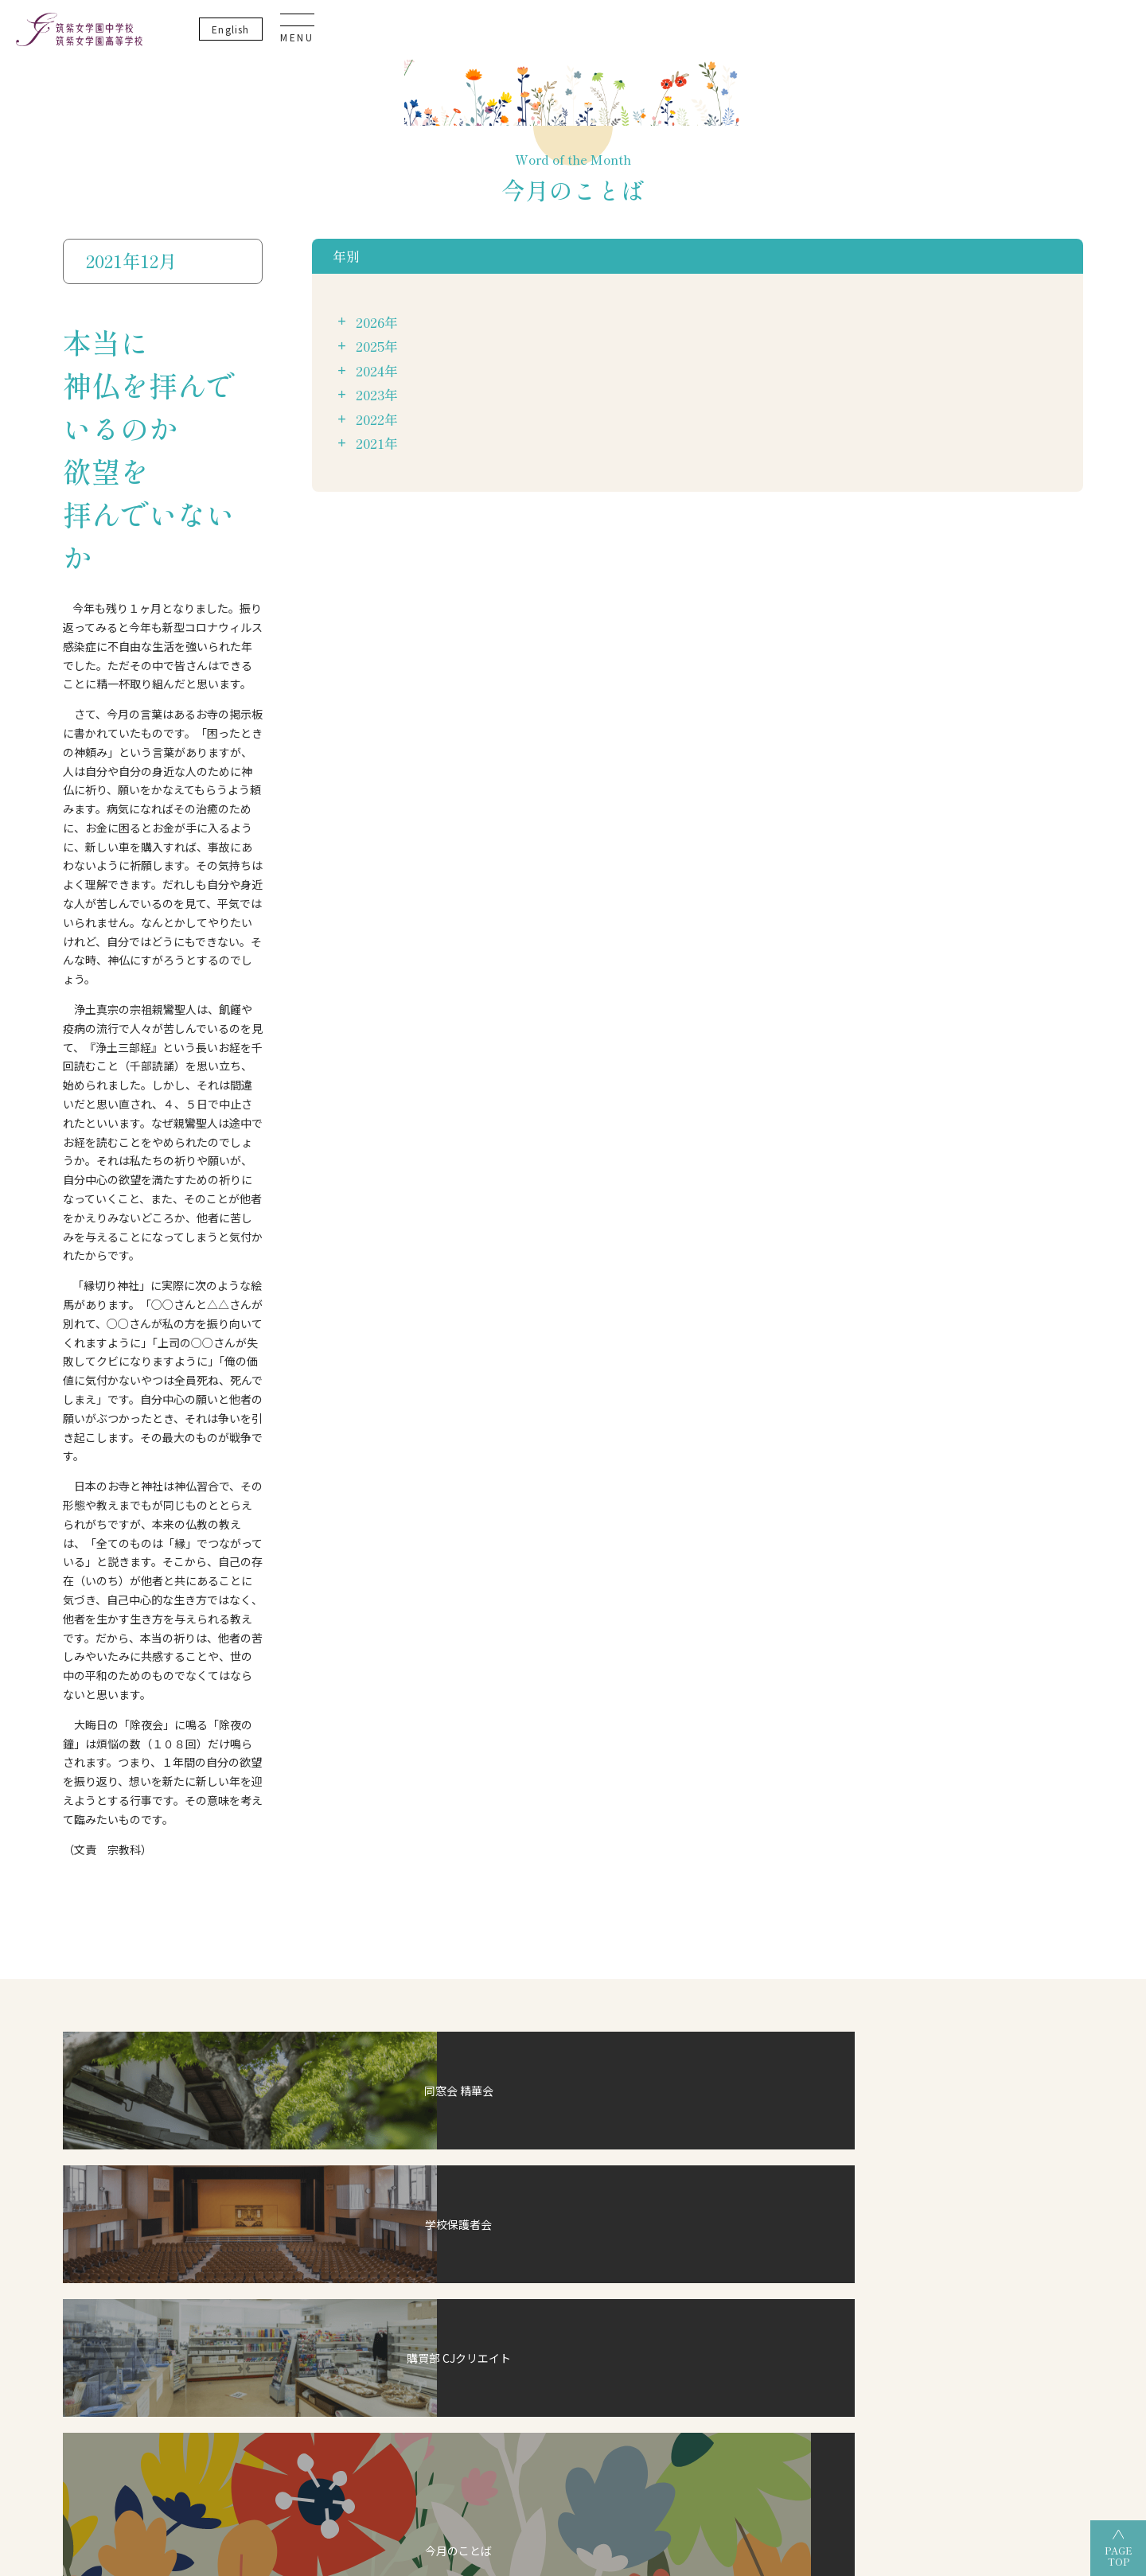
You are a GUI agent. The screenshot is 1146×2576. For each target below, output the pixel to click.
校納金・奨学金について (507, 1995)
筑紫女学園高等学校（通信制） (642, 2446)
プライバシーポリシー (917, 1853)
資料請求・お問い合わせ (921, 2033)
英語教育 (348, 2025)
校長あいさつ (209, 1901)
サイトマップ (899, 1938)
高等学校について (632, 1901)
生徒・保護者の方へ (912, 2080)
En (1007, 39)
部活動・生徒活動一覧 (503, 1948)
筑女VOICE (480, 2066)
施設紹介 (200, 1948)
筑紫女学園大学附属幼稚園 (924, 2446)
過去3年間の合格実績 (776, 1924)
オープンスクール (774, 2005)
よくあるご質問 (903, 2009)
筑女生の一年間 (489, 2042)
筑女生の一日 (485, 2019)
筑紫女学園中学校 (788, 2446)
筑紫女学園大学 (322, 2446)
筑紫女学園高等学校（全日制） (462, 2446)
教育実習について (908, 1962)
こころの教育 (357, 2048)
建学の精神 (205, 1924)
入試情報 (476, 1972)
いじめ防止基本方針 (912, 1876)
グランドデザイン (505, 1924)
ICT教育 (346, 1977)
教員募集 (890, 1986)
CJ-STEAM (341, 1901)
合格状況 (752, 1901)
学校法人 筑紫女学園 (207, 2446)
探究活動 (348, 2001)
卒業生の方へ (899, 2104)
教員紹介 (200, 1995)
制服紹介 (200, 2019)
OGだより (754, 1948)
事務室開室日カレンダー (921, 2057)
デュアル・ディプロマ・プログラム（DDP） (368, 1939)
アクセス (200, 1972)
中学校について (489, 1901)
